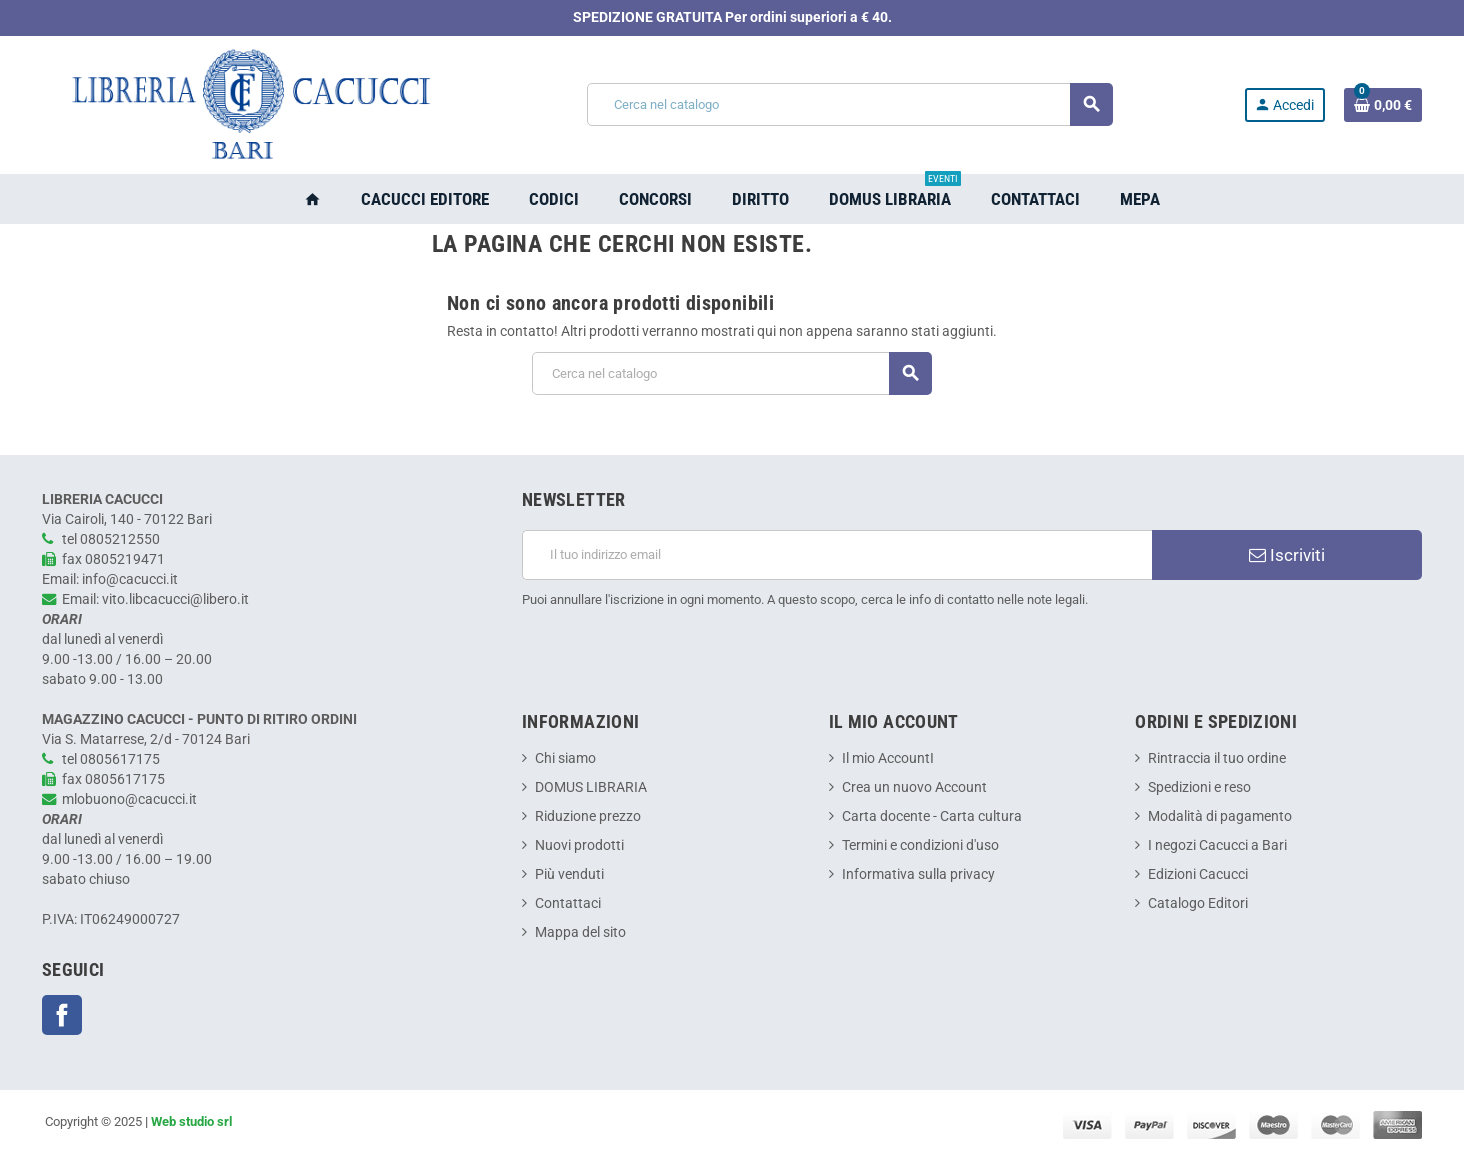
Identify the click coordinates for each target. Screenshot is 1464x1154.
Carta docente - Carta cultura (932, 816)
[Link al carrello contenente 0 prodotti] (1383, 105)
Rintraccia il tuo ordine (1217, 758)
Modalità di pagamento (1220, 816)
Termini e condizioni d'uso (920, 845)
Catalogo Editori (1198, 903)
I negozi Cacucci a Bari (1217, 845)
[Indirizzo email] (837, 555)
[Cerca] (849, 104)
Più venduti (569, 874)
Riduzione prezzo (588, 816)
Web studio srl (191, 1121)
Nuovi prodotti (579, 845)
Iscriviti (1287, 555)
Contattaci (568, 903)
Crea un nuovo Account (914, 787)
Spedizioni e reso (1199, 787)
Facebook (62, 1015)
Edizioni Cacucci (1198, 874)
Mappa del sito (580, 932)
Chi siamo (565, 758)
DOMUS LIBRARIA (591, 787)
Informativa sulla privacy (918, 874)
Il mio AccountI (888, 758)
